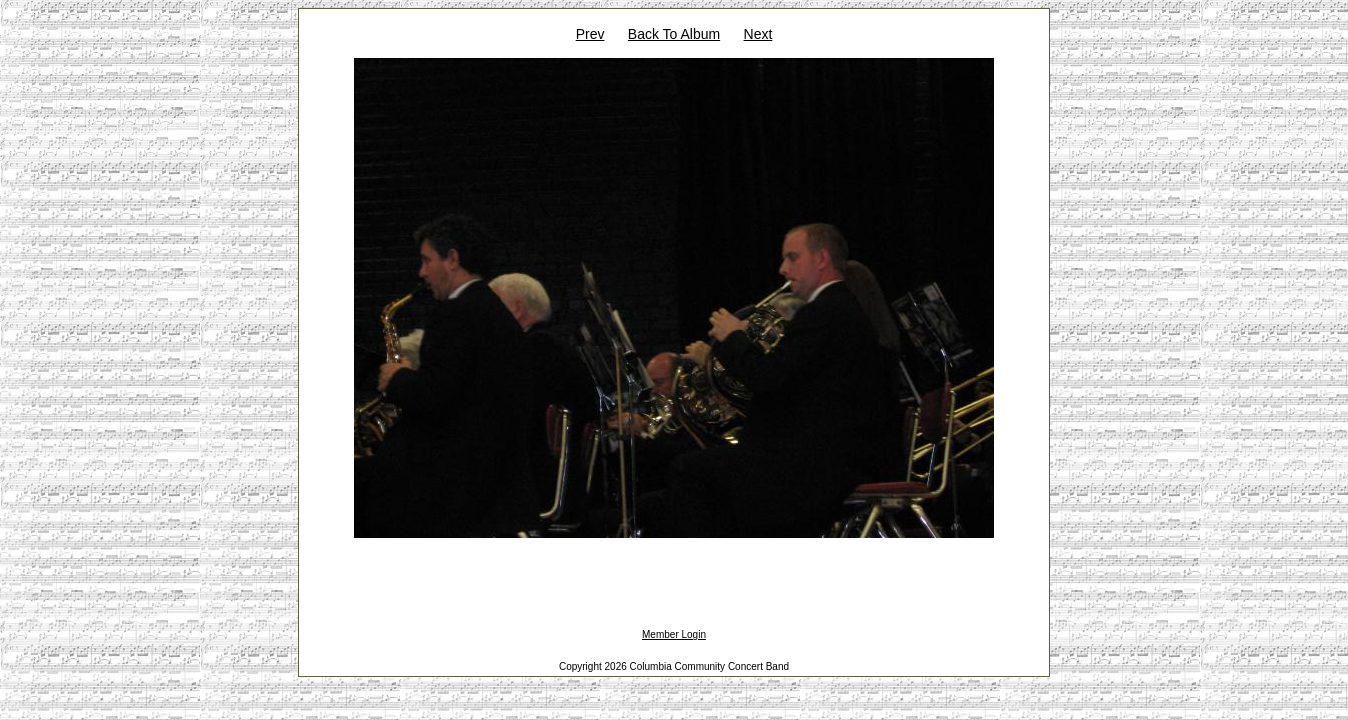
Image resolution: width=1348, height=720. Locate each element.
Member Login (674, 634)
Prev (590, 34)
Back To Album (674, 34)
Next (758, 34)
